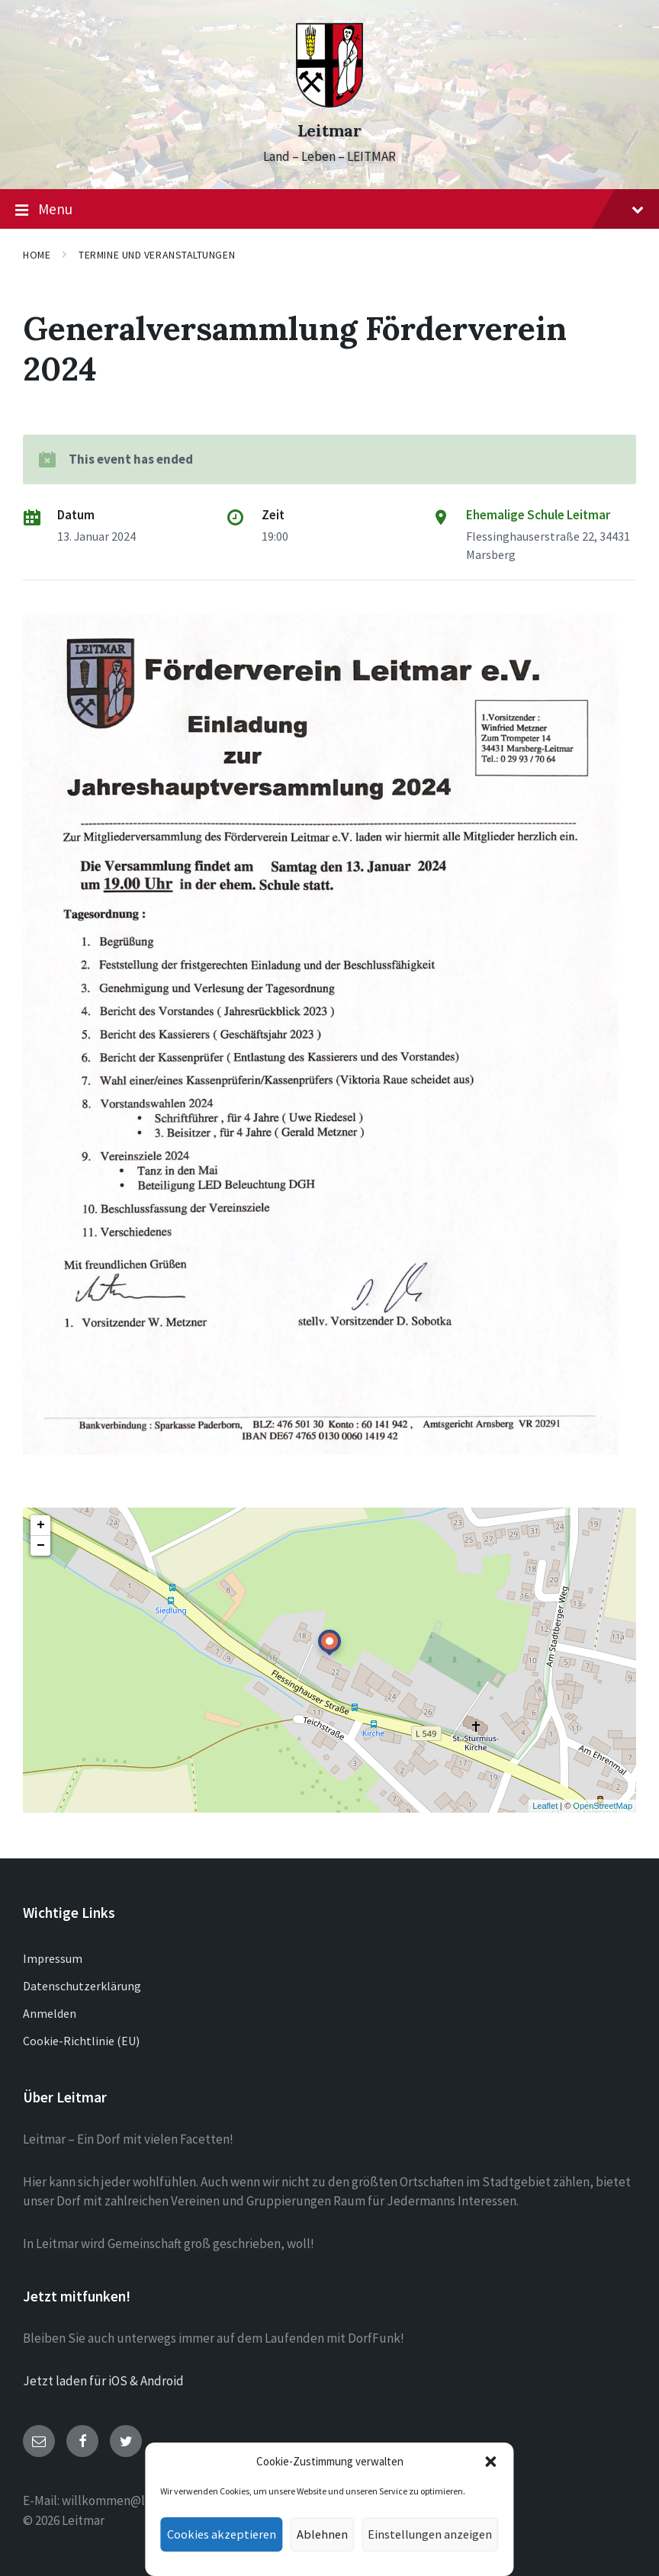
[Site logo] (329, 103)
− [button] (41, 1546)
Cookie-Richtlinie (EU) (81, 2040)
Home (36, 255)
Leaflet (545, 1805)
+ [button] (41, 1525)
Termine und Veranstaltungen (157, 255)
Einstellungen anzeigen (425, 2534)
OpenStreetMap (602, 1805)
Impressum (52, 1958)
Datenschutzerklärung (82, 1985)
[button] (482, 2461)
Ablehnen (323, 2534)
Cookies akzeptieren (227, 2534)
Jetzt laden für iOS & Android (103, 2380)
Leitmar (329, 130)
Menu (329, 210)
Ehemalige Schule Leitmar (538, 514)
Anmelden (49, 2013)
